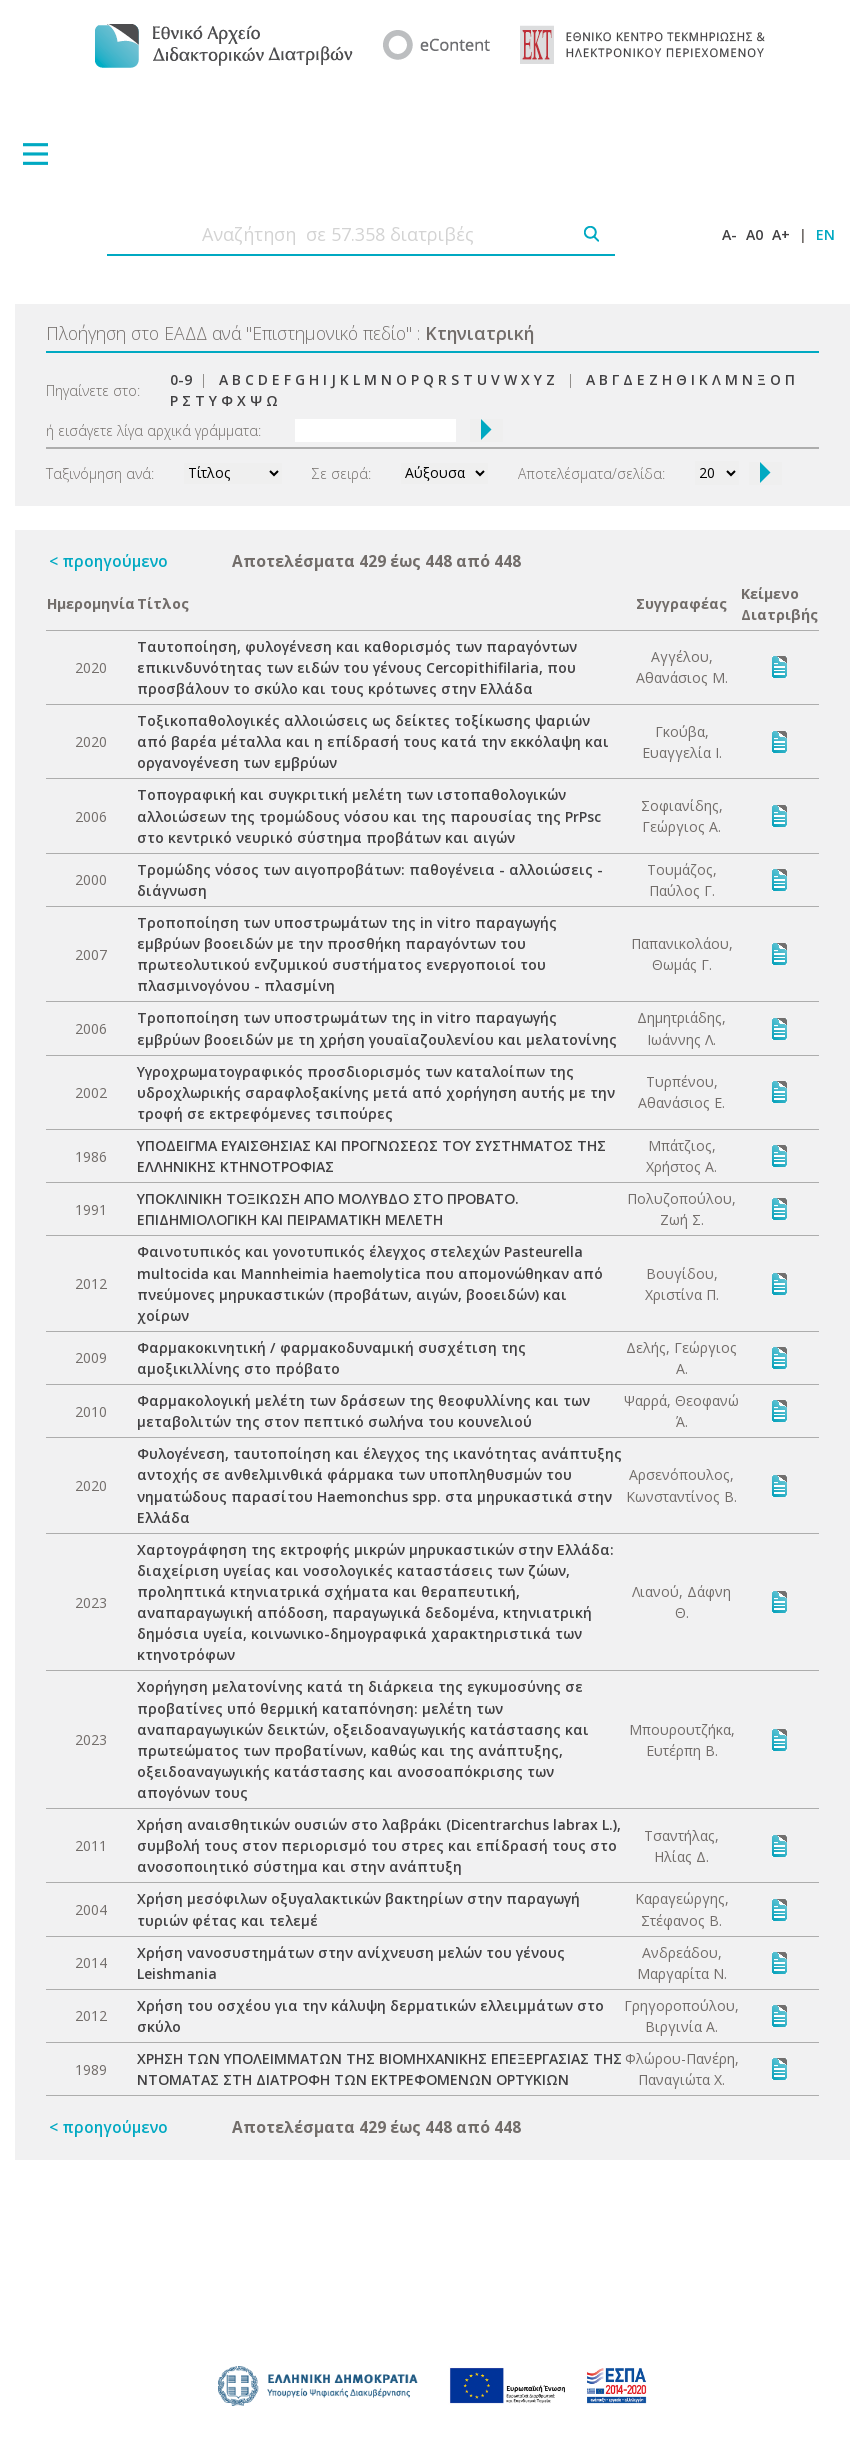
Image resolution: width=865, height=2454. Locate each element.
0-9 (181, 379)
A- (729, 234)
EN (825, 234)
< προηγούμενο (108, 561)
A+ (781, 234)
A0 (754, 234)
